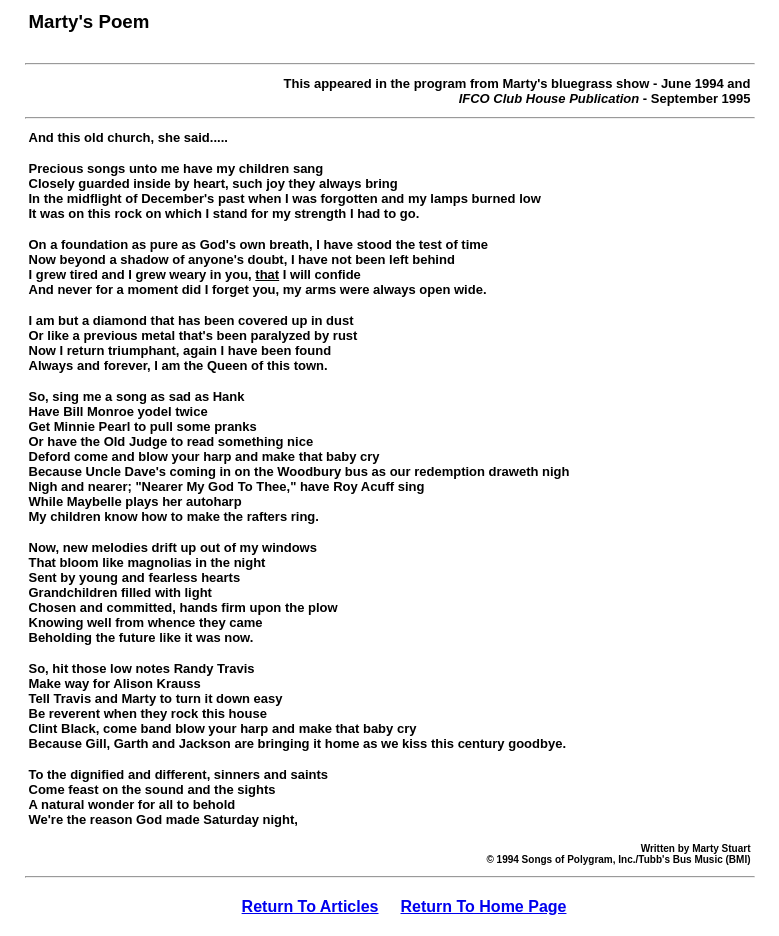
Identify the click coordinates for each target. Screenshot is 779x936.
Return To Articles (310, 906)
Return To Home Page (484, 906)
